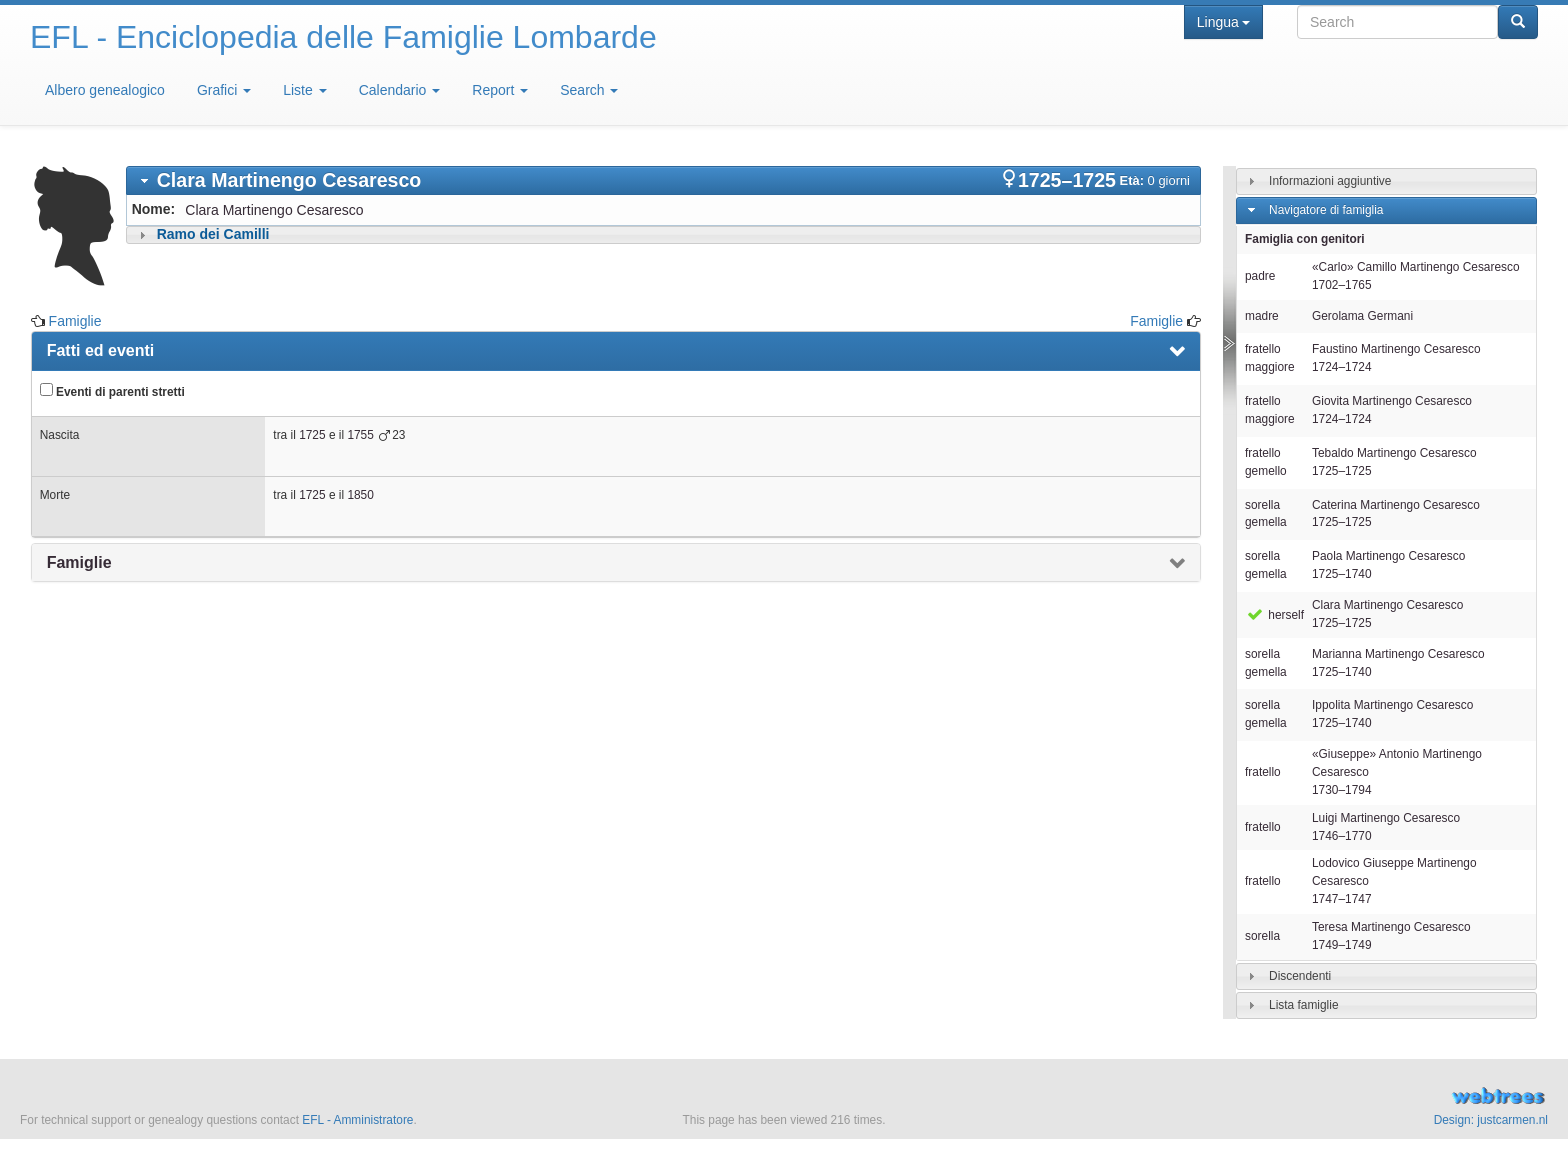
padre (1260, 276)
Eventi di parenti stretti (112, 391)
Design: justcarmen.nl (1491, 1120)
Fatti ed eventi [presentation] (101, 350)
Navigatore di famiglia (1326, 210)
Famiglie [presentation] (79, 562)
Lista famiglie (1303, 1005)
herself (1274, 615)
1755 (360, 435)
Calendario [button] (400, 90)
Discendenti (1300, 976)
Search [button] (589, 90)
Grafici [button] (224, 90)
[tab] (663, 180)
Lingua (1223, 22)
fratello (1263, 772)
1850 (360, 495)
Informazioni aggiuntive (1330, 181)
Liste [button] (304, 90)
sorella (1262, 936)
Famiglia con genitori (1305, 239)
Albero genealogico (105, 90)
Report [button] (500, 90)
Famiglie (75, 321)
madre (1262, 316)
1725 (312, 435)
